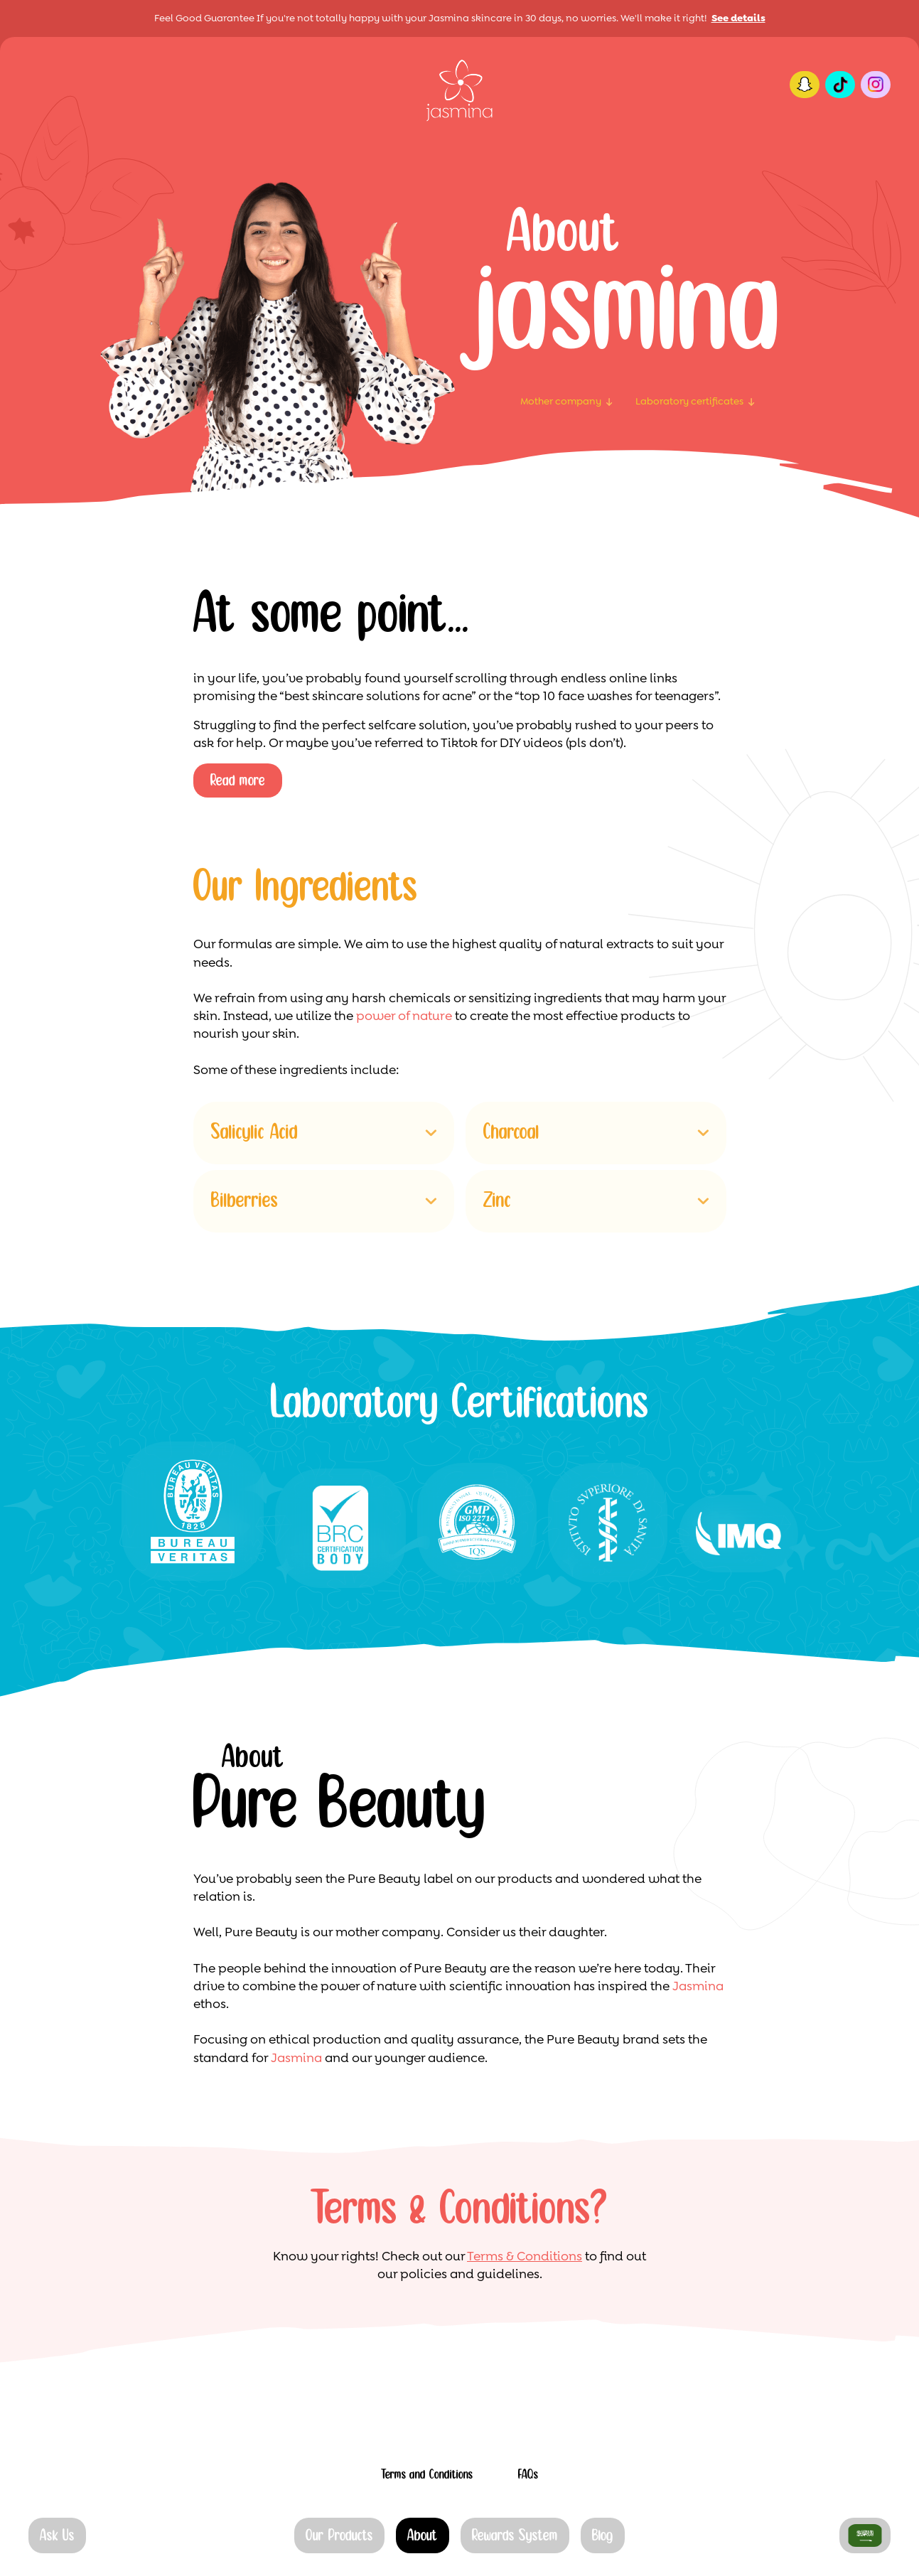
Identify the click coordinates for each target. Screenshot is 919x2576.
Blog (602, 2536)
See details (738, 17)
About (422, 2536)
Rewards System (515, 2536)
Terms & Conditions (524, 2256)
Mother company (560, 401)
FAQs (528, 2475)
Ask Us (57, 2536)
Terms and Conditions (427, 2475)
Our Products (339, 2536)
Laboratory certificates (689, 401)
